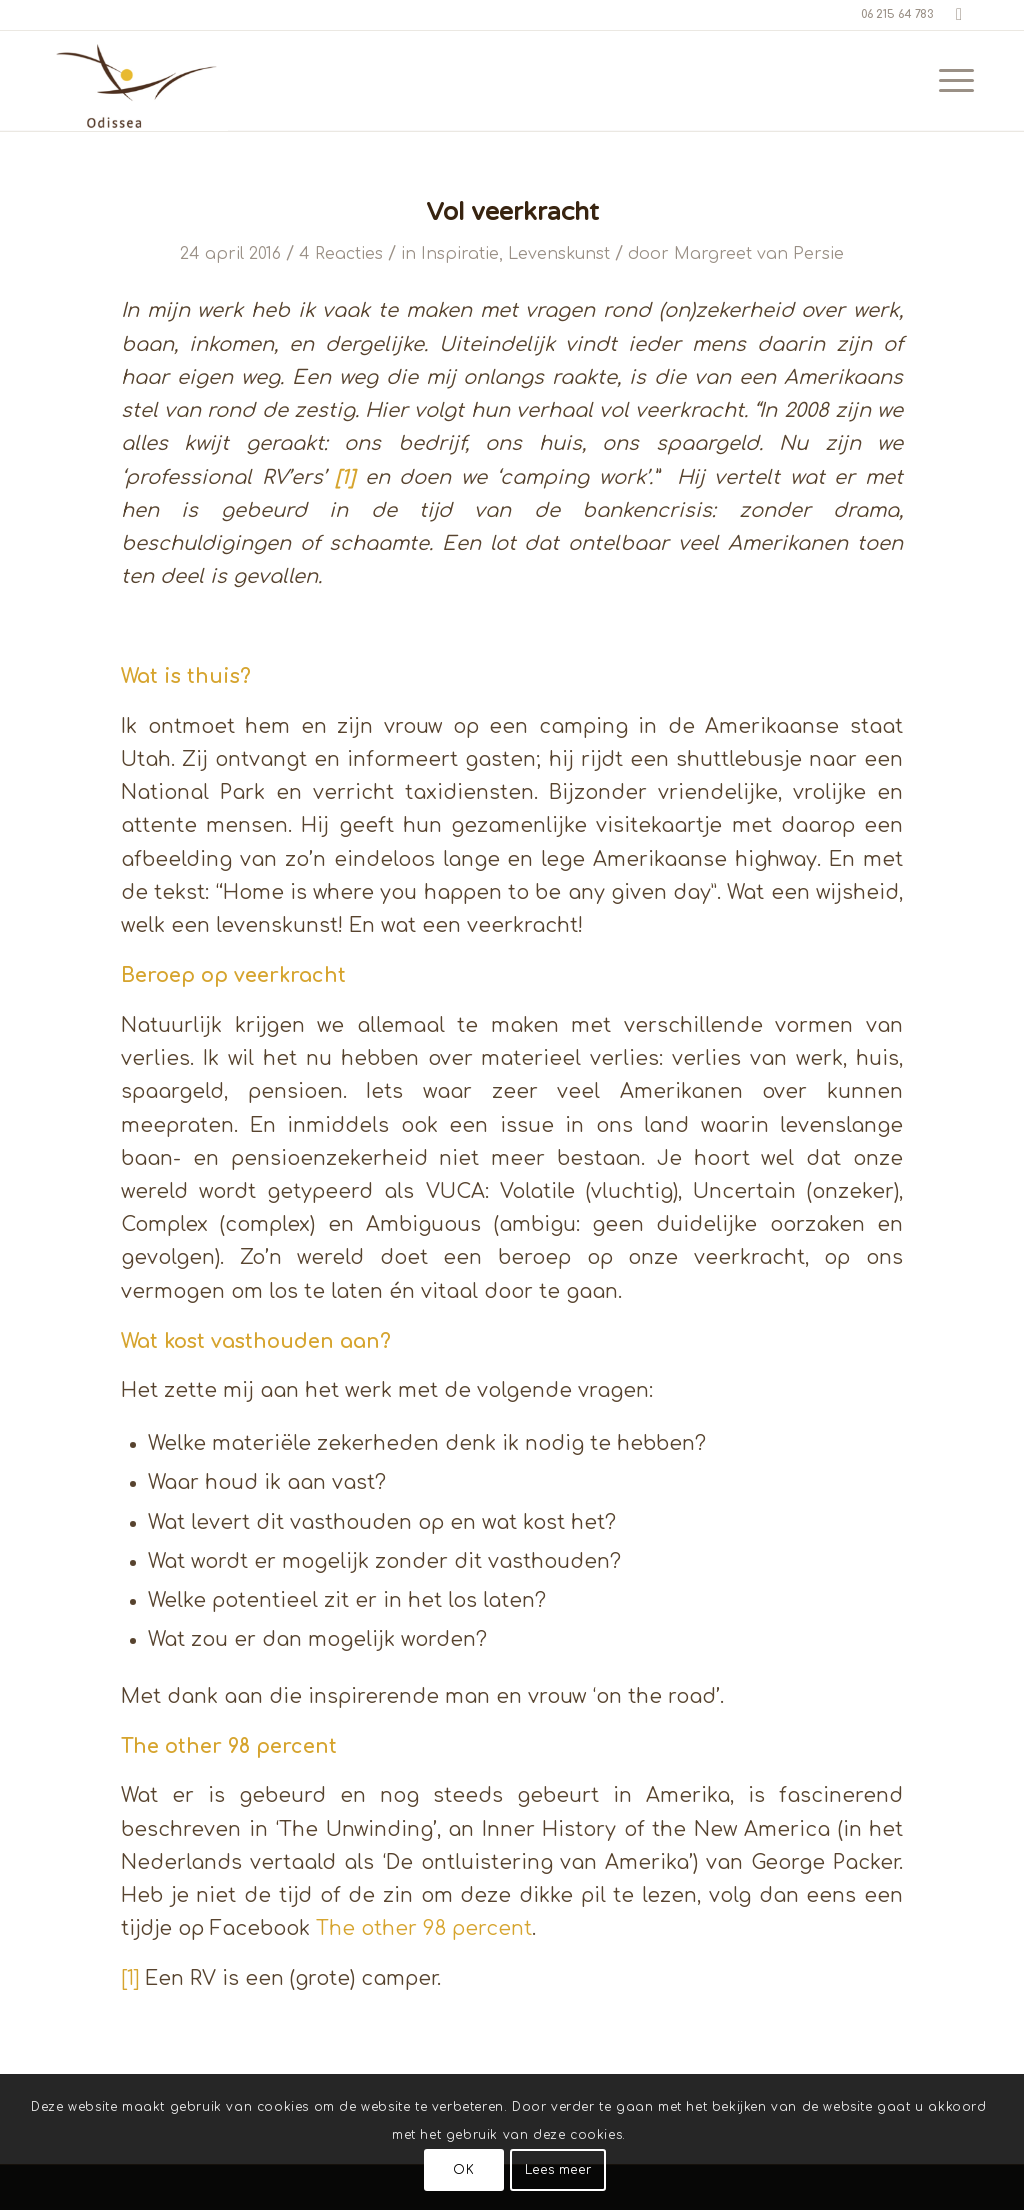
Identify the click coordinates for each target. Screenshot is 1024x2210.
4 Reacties (341, 254)
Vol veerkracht (512, 212)
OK (463, 2170)
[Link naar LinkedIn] (959, 15)
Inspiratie (460, 254)
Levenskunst (559, 254)
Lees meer (558, 2170)
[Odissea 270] (139, 81)
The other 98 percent (424, 1929)
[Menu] (950, 81)
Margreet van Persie (759, 254)
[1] (130, 1979)
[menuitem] (950, 81)
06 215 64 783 (897, 14)
